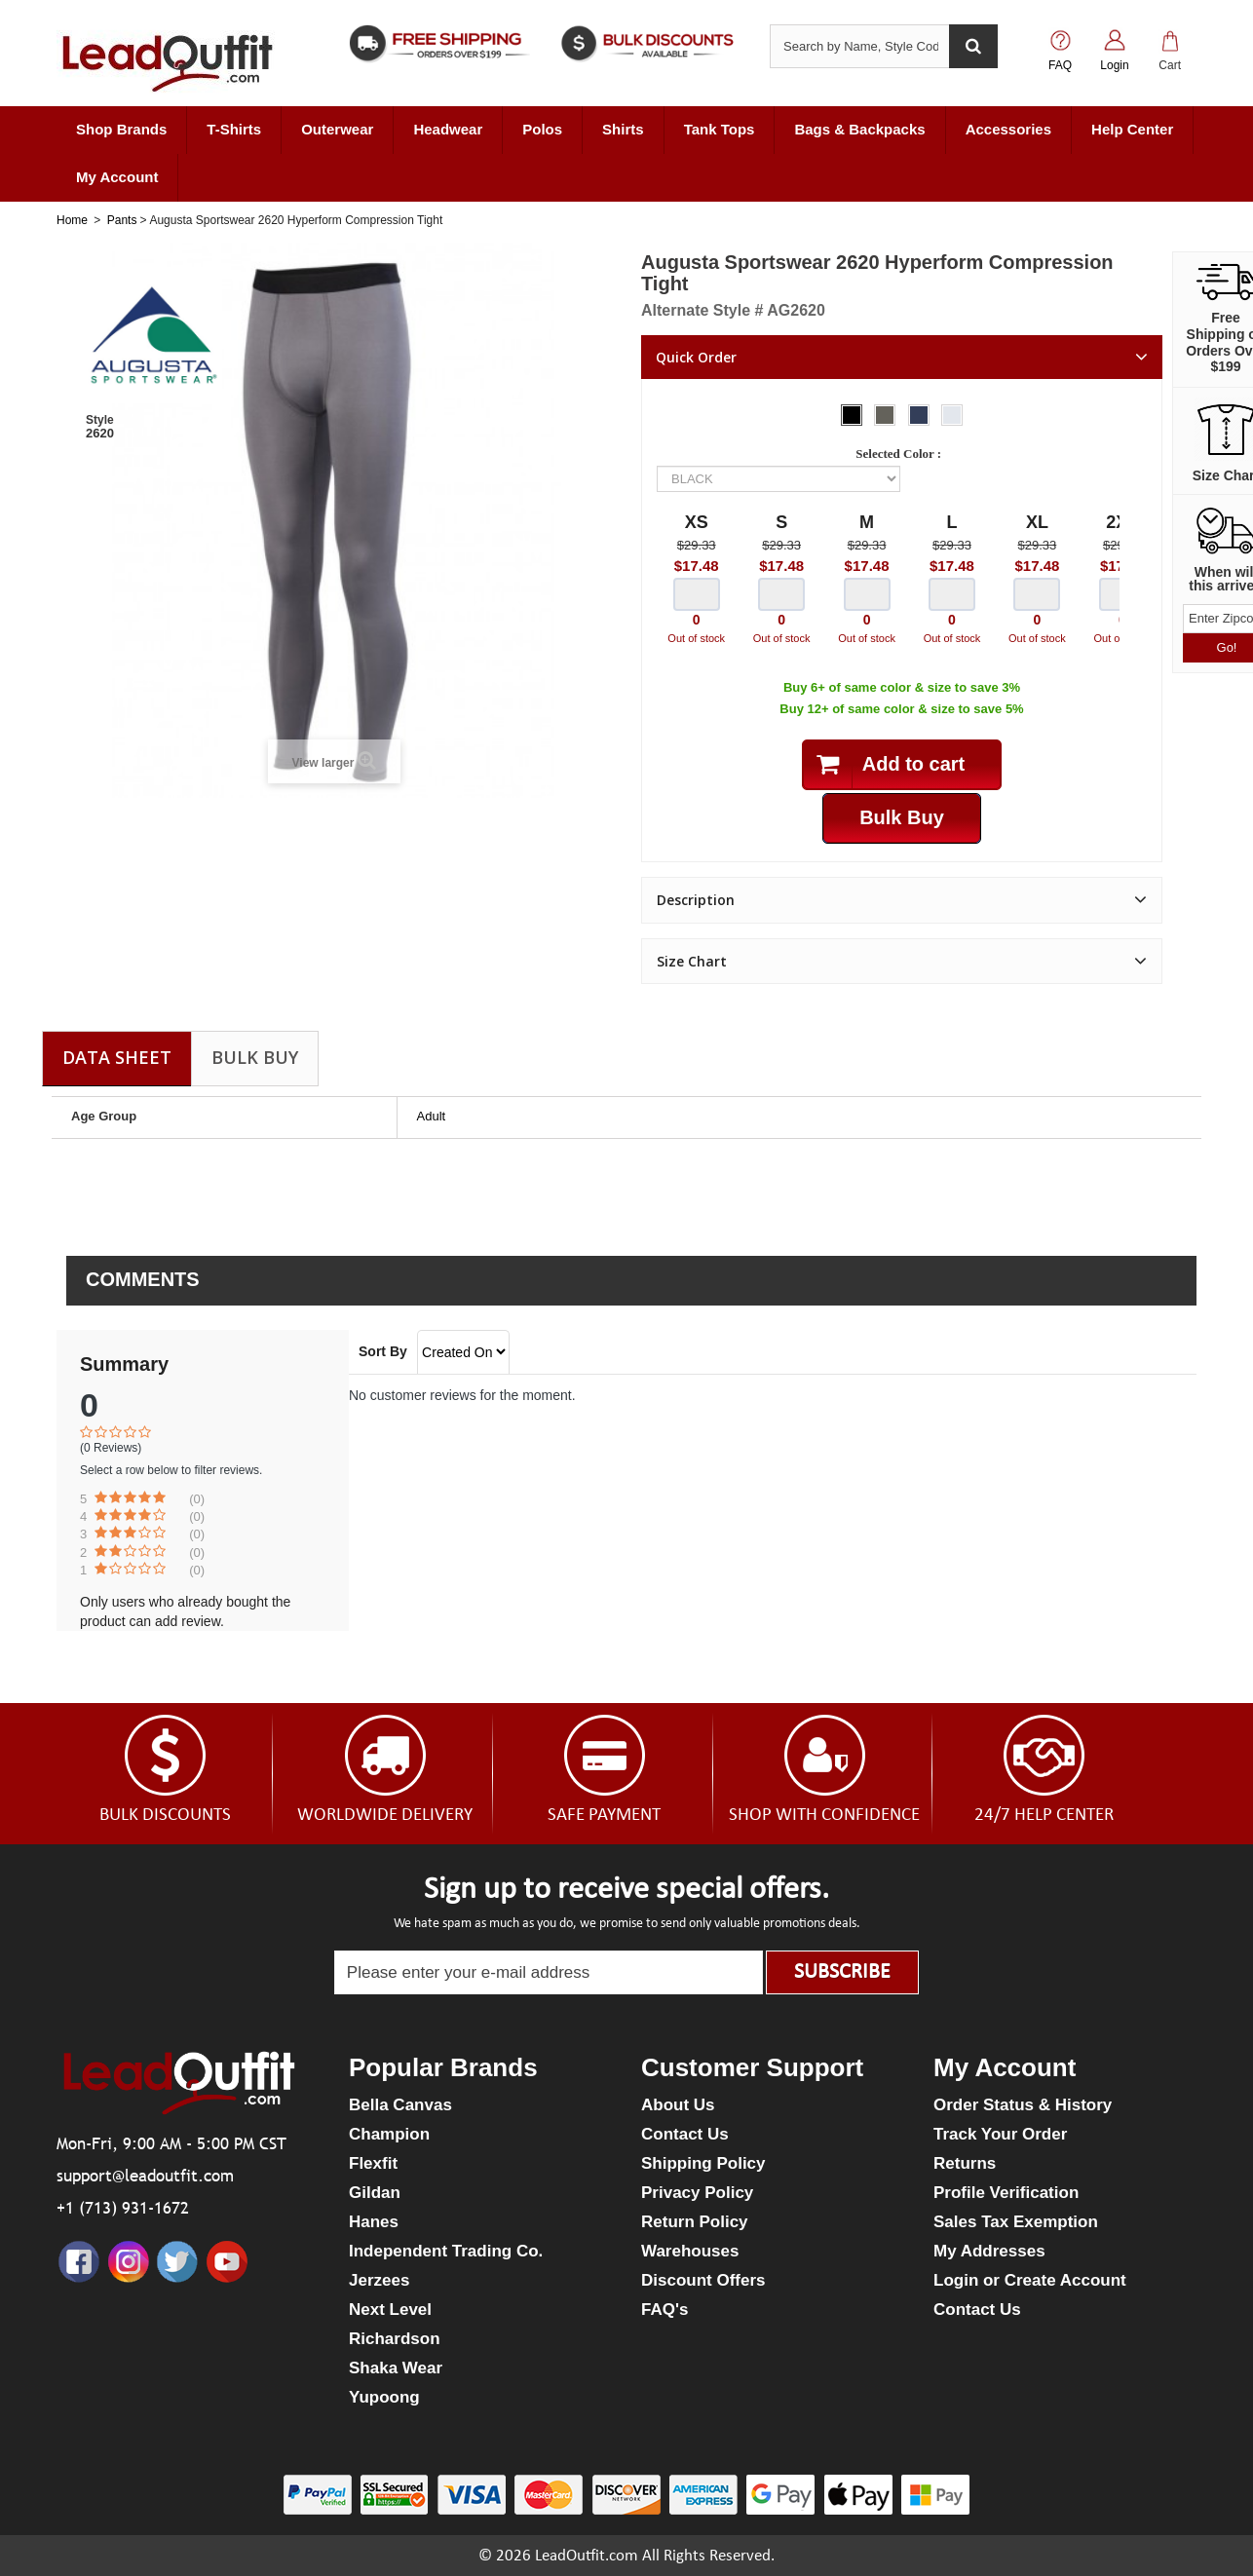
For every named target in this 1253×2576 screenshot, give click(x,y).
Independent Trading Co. (446, 2251)
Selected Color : (901, 453)
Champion (389, 2134)
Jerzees (379, 2280)
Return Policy (694, 2222)
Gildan (374, 2192)
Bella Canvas (400, 2105)
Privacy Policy (697, 2192)
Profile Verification (1006, 2192)
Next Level (390, 2309)
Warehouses (690, 2251)
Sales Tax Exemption (1015, 2222)
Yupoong (384, 2397)
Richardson (394, 2339)
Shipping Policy (703, 2163)
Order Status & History (1022, 2105)
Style (100, 420)
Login (1114, 65)
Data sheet (116, 1057)
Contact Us (685, 2134)
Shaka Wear (395, 2368)
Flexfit (373, 2163)
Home (72, 220)
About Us (678, 2105)
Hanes (374, 2222)
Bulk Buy (254, 1057)
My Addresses (989, 2251)
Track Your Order (1000, 2134)
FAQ (1060, 65)
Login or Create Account (1029, 2280)
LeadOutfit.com (586, 2556)
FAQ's (664, 2309)
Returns (964, 2163)
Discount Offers (703, 2280)
